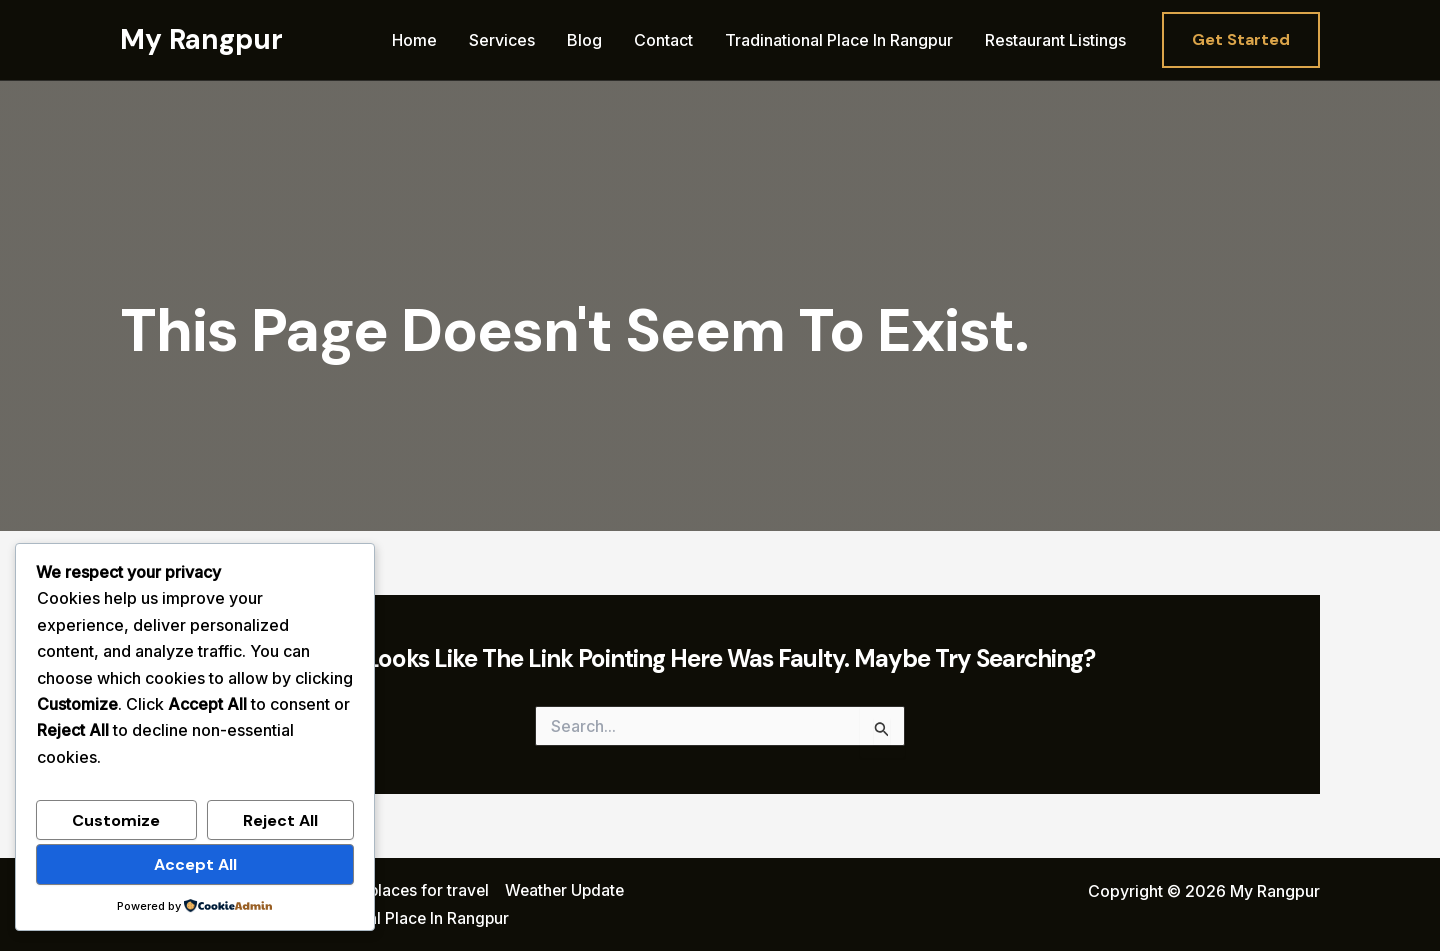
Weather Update (569, 891)
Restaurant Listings (1055, 40)
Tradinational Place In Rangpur (839, 40)
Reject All (280, 820)
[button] (1241, 40)
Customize (116, 820)
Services (502, 40)
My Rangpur (201, 39)
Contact (663, 40)
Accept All (195, 864)
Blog (584, 40)
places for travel (430, 891)
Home (414, 40)
